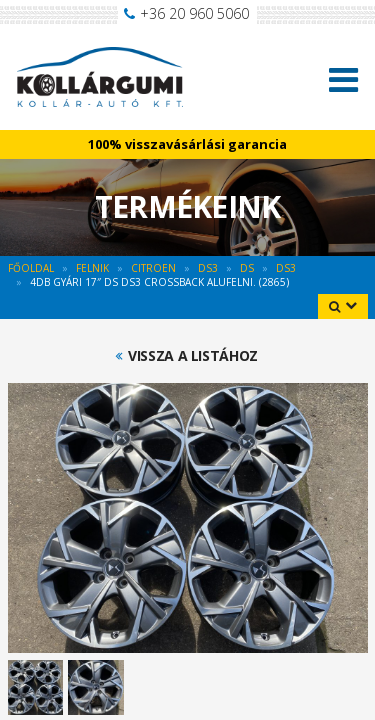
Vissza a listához (193, 356)
